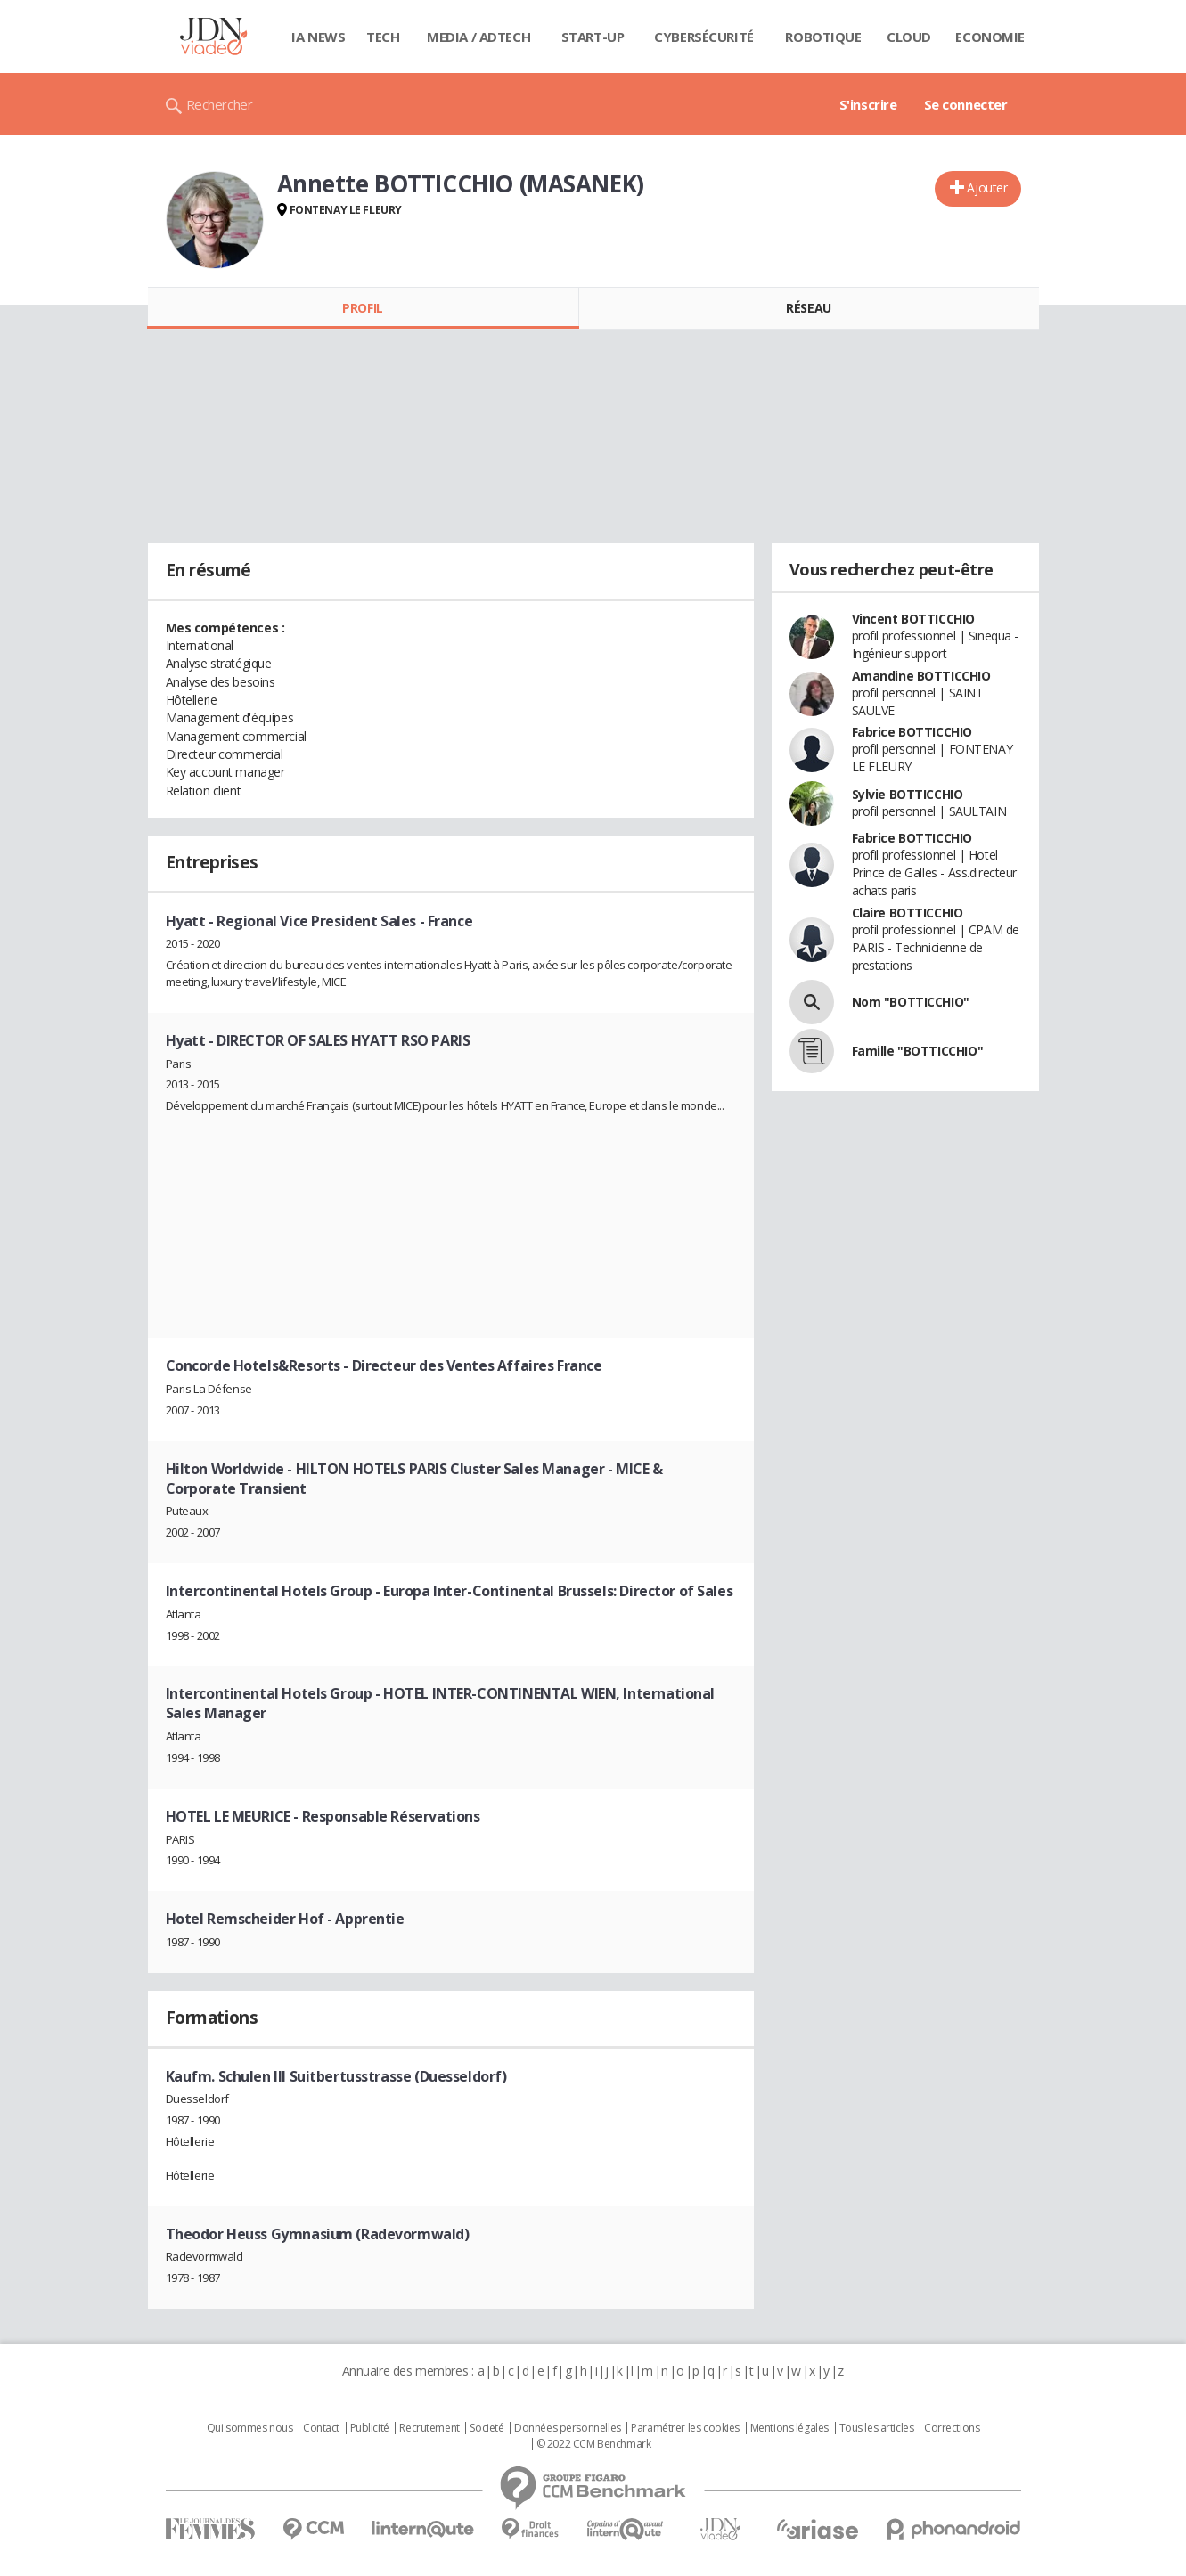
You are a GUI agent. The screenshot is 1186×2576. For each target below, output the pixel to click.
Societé (486, 2428)
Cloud (909, 36)
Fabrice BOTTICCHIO (912, 731)
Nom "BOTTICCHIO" (910, 1001)
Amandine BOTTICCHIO (921, 675)
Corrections (951, 2428)
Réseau (808, 307)
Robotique (823, 36)
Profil (362, 307)
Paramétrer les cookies (685, 2428)
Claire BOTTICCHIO (907, 912)
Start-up (593, 36)
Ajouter (987, 187)
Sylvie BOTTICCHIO (907, 794)
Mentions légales (789, 2428)
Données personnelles (567, 2428)
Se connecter (966, 104)
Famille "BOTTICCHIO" (918, 1050)
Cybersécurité (704, 36)
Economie (990, 36)
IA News (318, 36)
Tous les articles (876, 2428)
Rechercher (219, 104)
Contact (321, 2428)
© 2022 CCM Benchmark (593, 2444)
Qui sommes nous (250, 2428)
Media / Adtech (478, 36)
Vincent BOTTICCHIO (913, 618)
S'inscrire (868, 104)
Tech (382, 36)
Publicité (369, 2428)
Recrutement (429, 2428)
